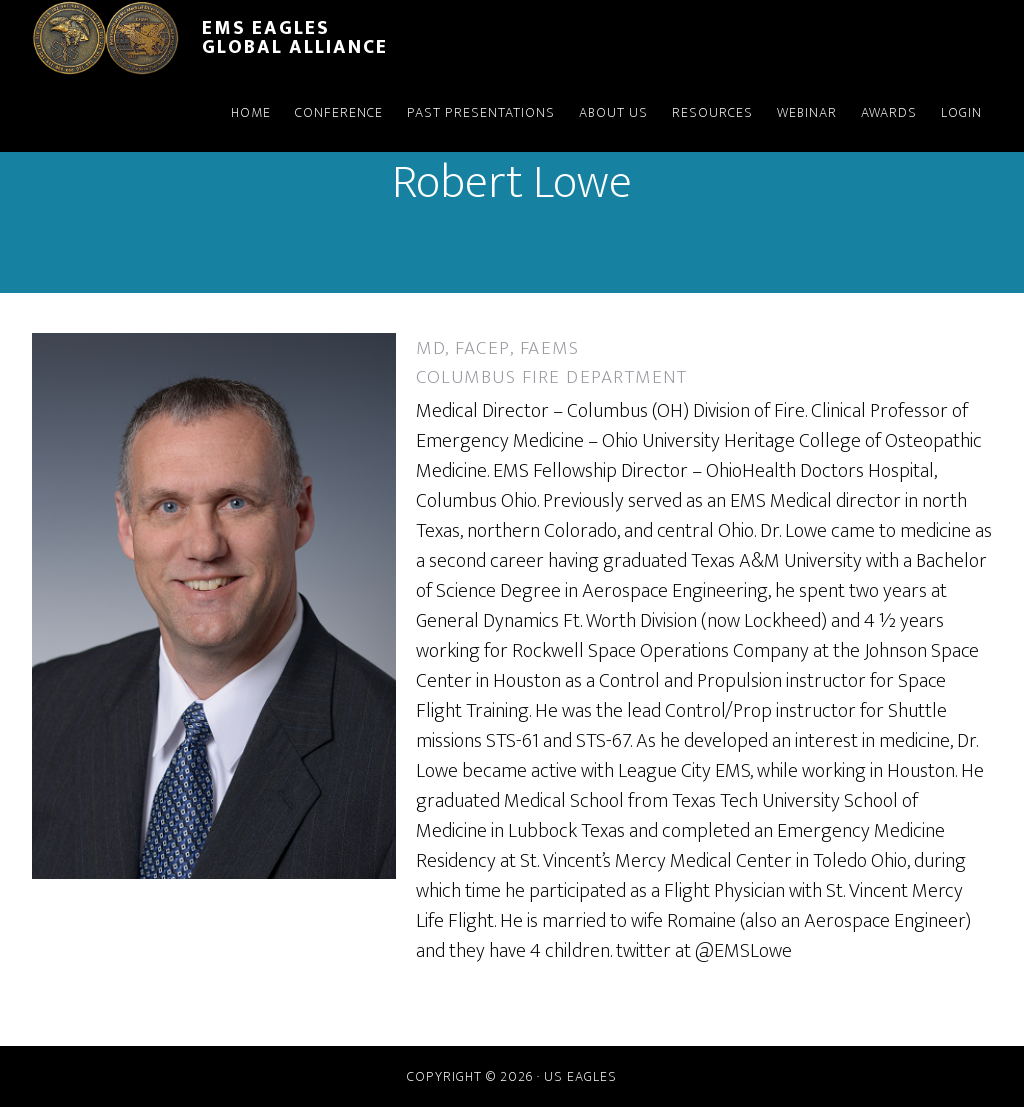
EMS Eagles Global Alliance (295, 37)
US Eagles (580, 1076)
